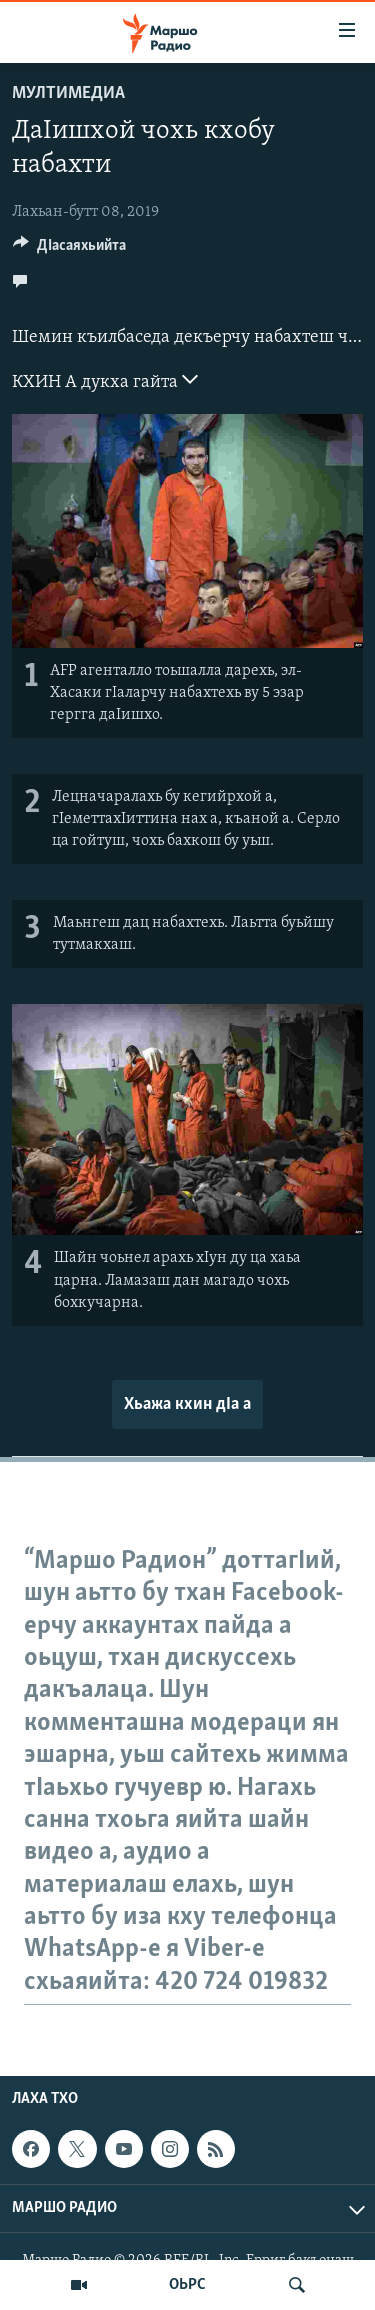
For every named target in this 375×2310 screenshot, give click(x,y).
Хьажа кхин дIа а (187, 1404)
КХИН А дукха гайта (105, 380)
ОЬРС (187, 2285)
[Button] (69, 250)
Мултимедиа (68, 93)
